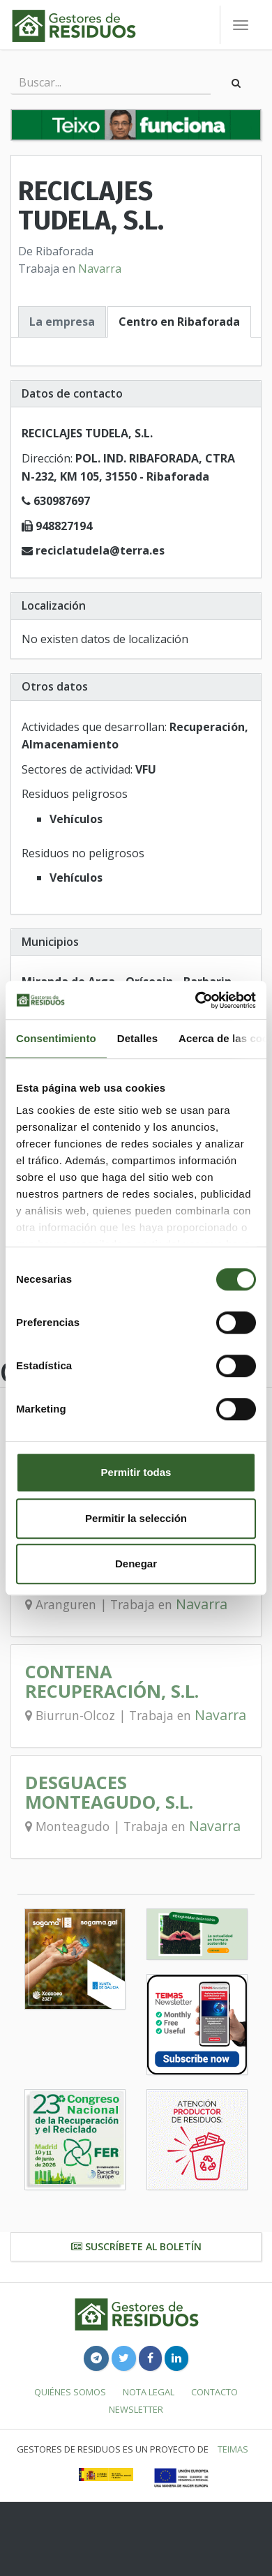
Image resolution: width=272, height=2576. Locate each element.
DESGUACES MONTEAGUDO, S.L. (109, 1792)
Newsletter (136, 2409)
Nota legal (148, 2392)
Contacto (214, 2392)
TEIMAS (233, 2449)
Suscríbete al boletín (136, 2246)
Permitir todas (136, 1472)
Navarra (99, 268)
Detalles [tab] (137, 1038)
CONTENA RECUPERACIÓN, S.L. (112, 1681)
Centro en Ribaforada (179, 321)
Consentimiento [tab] (56, 1038)
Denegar (136, 1563)
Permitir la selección (136, 1518)
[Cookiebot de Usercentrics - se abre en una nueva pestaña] (195, 1000)
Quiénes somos (70, 2392)
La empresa (62, 321)
